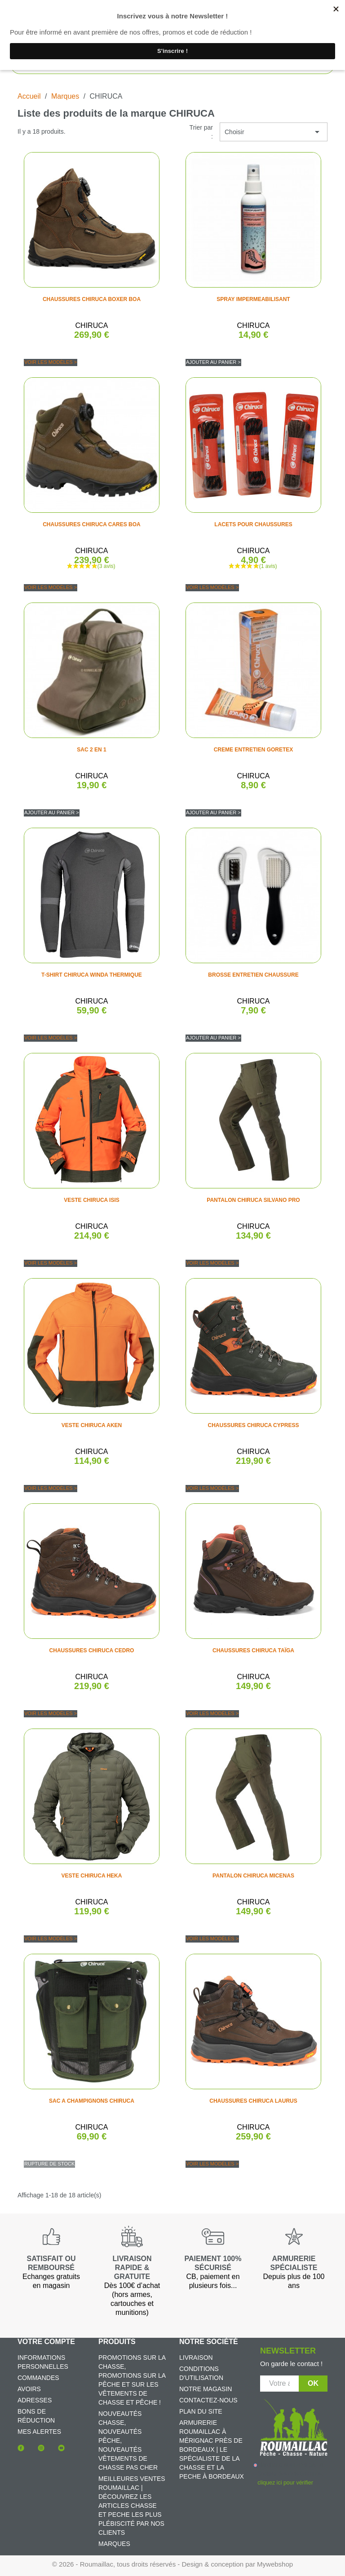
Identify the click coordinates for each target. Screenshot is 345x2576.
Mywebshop (275, 2564)
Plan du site (200, 2411)
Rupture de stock (49, 2163)
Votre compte (46, 2341)
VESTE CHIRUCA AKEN (92, 1425)
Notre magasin (205, 2389)
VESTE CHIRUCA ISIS (91, 1200)
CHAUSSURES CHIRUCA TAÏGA (253, 1650)
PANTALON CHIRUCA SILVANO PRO (253, 1200)
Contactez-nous (208, 2400)
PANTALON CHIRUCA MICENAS (253, 1876)
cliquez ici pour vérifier (285, 2483)
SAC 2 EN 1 (91, 750)
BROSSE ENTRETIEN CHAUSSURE (253, 975)
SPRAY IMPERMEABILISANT (253, 299)
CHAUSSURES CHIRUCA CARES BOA (92, 524)
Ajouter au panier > (213, 362)
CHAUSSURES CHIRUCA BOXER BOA (92, 299)
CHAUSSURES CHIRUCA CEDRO (91, 1650)
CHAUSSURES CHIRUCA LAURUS (253, 2101)
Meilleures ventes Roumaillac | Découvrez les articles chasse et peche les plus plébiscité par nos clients (131, 2505)
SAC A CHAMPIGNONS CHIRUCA (91, 2101)
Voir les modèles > (50, 362)
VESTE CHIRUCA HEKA (92, 1876)
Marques (114, 2543)
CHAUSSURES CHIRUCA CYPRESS (253, 1425)
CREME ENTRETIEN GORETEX (253, 750)
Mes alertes (39, 2431)
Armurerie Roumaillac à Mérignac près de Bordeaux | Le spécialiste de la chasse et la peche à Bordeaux (211, 2449)
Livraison (196, 2357)
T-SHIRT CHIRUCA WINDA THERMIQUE (91, 975)
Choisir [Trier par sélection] (274, 132)
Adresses (35, 2400)
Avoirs (29, 2389)
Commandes (38, 2377)
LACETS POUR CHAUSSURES (253, 524)
